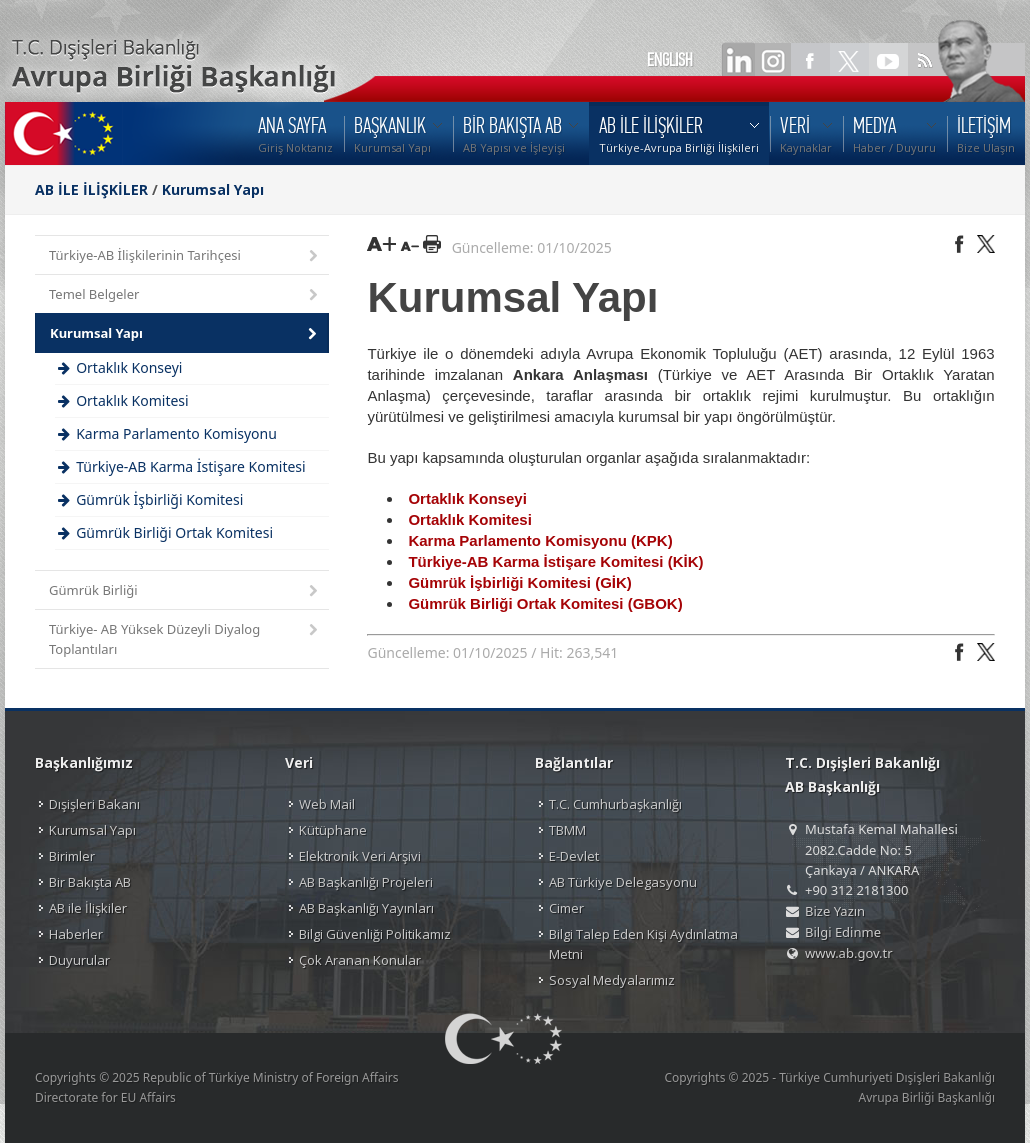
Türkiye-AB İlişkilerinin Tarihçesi (185, 256)
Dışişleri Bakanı (94, 804)
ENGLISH (670, 60)
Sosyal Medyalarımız (612, 980)
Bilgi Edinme (843, 932)
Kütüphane (333, 830)
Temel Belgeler (185, 295)
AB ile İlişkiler (88, 908)
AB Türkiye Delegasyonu (623, 882)
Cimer (566, 908)
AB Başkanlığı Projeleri (366, 882)
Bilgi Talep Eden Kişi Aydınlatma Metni (643, 944)
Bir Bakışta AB (90, 882)
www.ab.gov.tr (849, 953)
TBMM (567, 830)
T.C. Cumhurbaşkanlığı (615, 804)
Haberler (76, 934)
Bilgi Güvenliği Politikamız (375, 934)
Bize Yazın (835, 911)
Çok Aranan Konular (360, 960)
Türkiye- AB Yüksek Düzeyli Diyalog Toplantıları (185, 639)
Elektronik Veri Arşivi (360, 856)
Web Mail (327, 804)
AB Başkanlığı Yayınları (366, 908)
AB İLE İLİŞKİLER (91, 189)
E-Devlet (574, 856)
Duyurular (79, 960)
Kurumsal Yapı (213, 189)
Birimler (72, 856)
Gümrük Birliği (185, 591)
